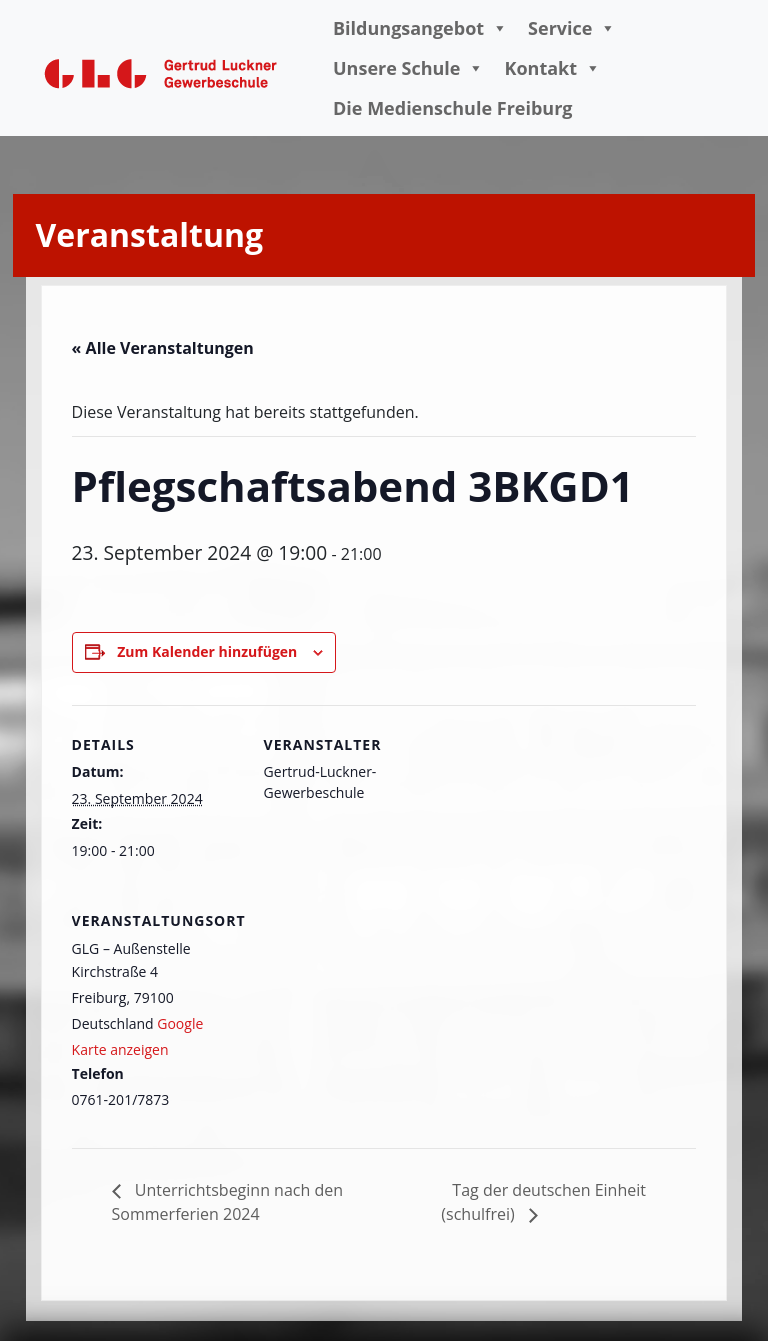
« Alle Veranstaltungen (163, 348)
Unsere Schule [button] (408, 68)
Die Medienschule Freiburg (453, 108)
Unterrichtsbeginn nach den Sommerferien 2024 (227, 1202)
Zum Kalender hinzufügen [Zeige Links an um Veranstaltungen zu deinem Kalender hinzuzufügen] (207, 651)
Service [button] (572, 28)
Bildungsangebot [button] (420, 28)
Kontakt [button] (552, 68)
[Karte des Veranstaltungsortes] (369, 1018)
